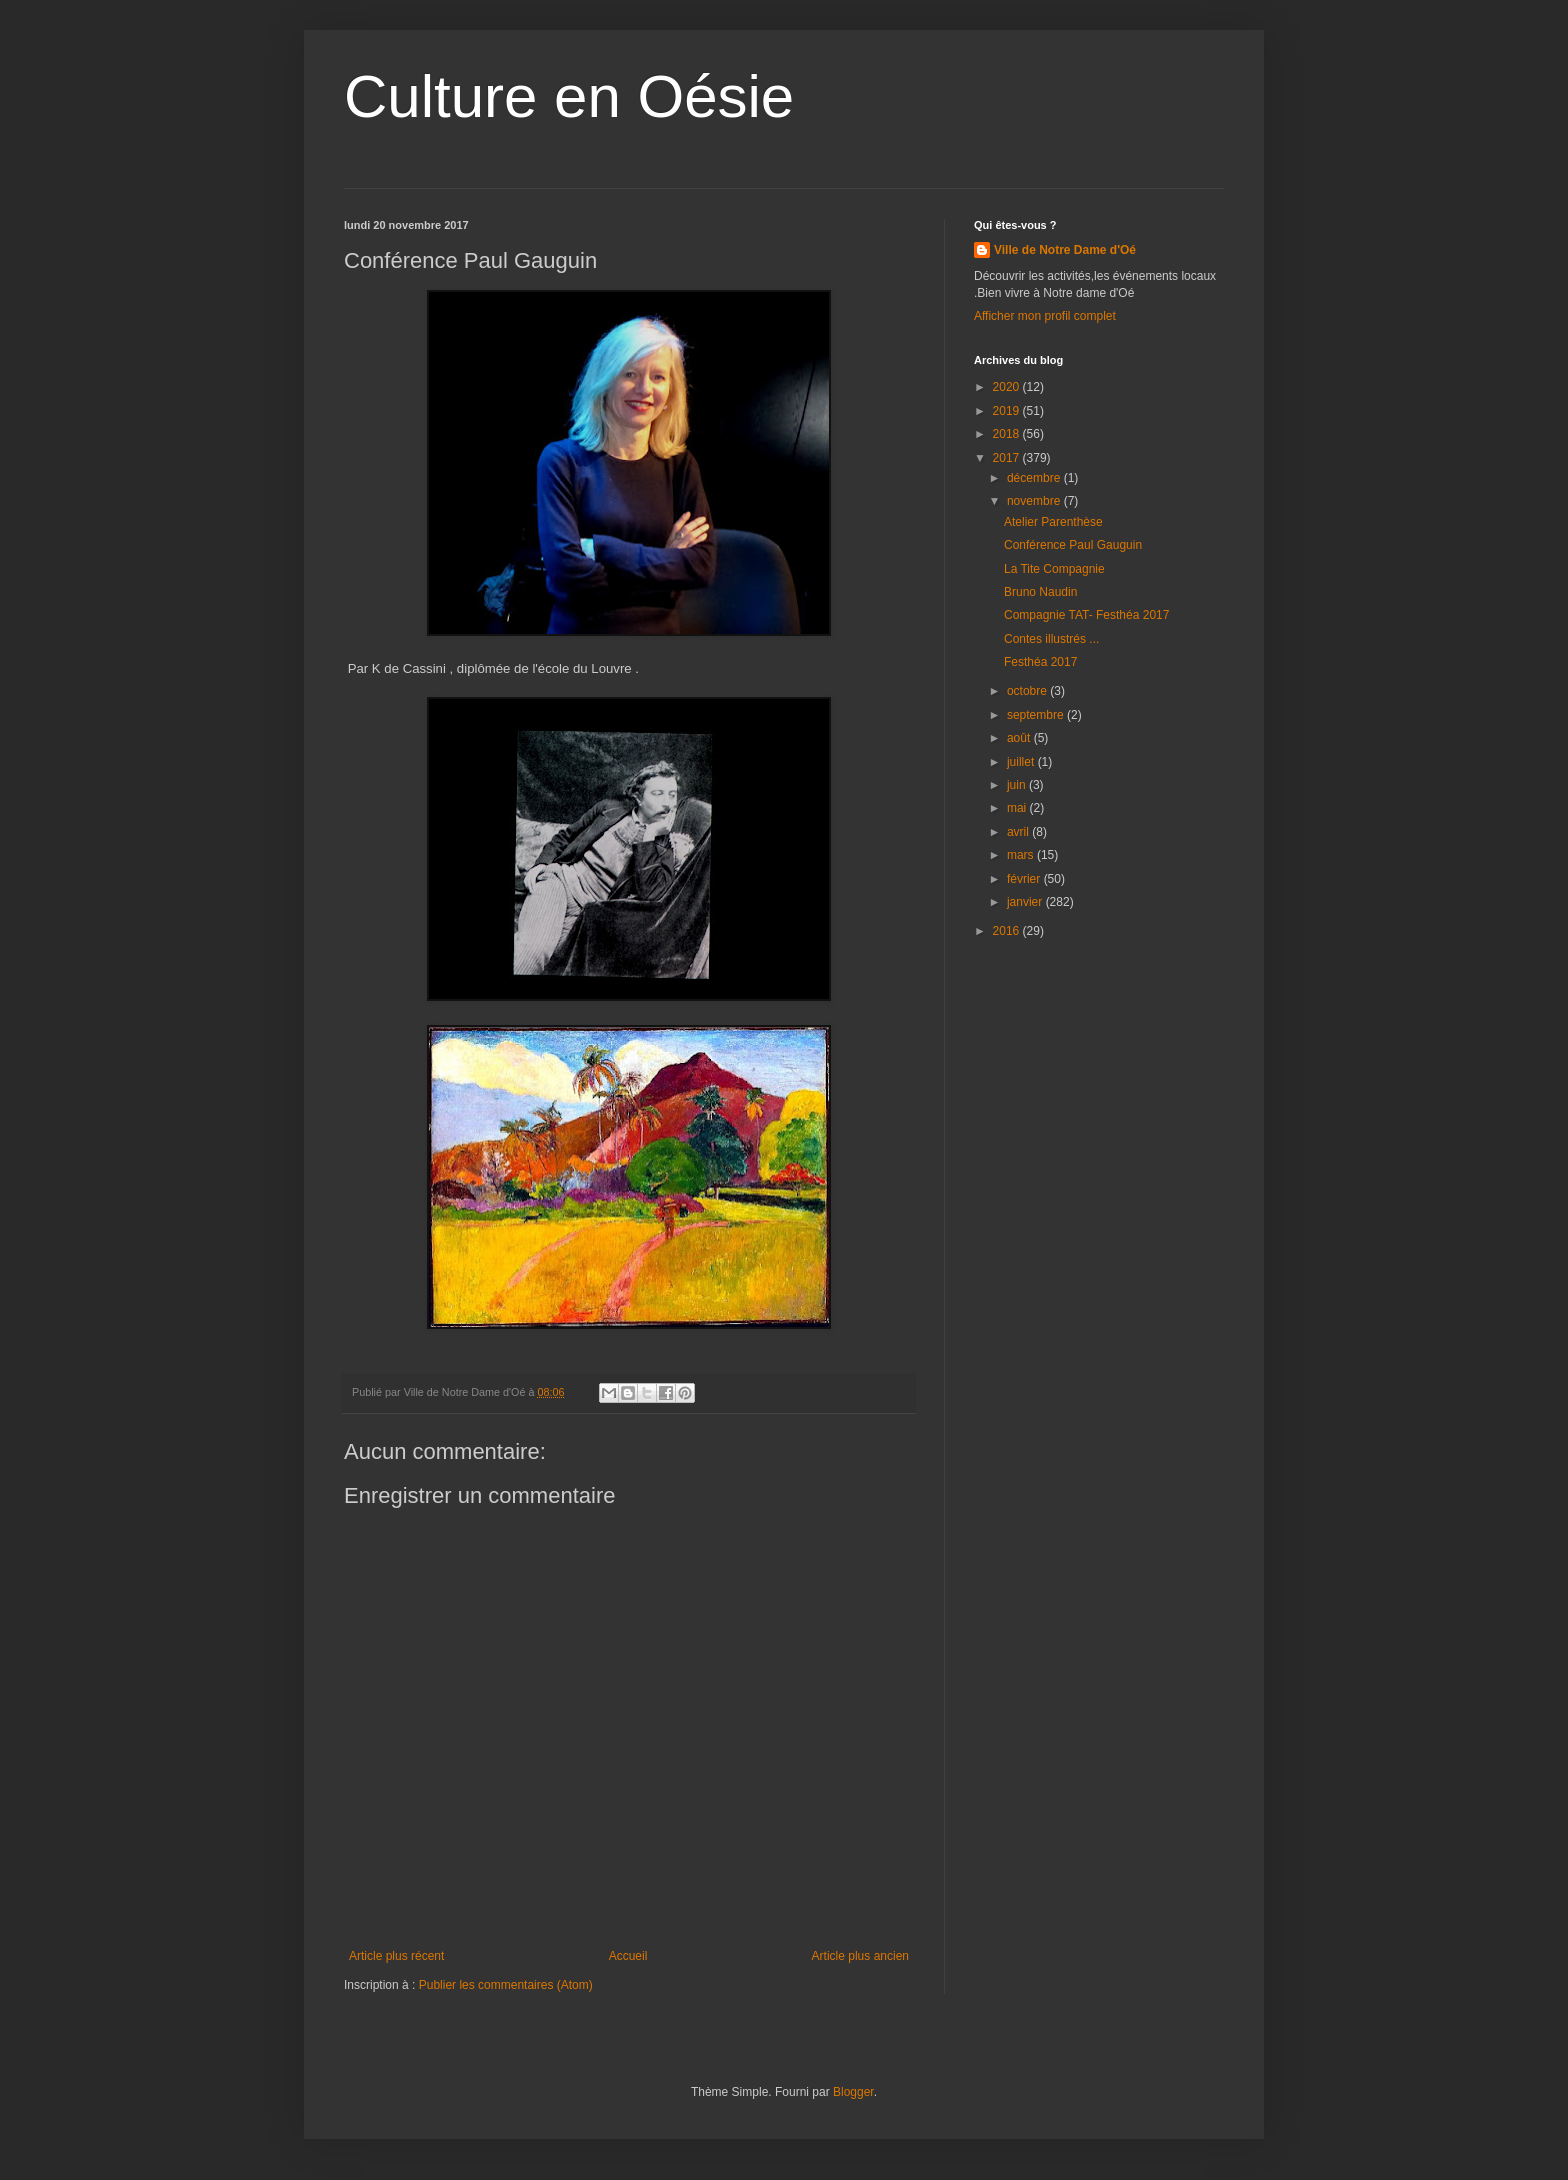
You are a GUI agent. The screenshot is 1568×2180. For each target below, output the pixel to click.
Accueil (628, 1956)
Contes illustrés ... (1051, 639)
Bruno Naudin (1040, 592)
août (1020, 738)
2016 (1008, 931)
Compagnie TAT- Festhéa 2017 (1086, 615)
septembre (1037, 715)
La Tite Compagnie (1054, 569)
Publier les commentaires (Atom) (506, 1985)
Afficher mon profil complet (1045, 316)
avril (1019, 832)
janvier (1026, 902)
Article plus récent (396, 1956)
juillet (1022, 762)
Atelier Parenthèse (1053, 522)
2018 (1008, 434)
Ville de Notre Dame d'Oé (1065, 250)
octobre (1028, 691)
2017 (1008, 458)
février (1025, 879)
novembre (1035, 501)
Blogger (853, 2092)
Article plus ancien (860, 1956)
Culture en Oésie (569, 96)
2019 (1008, 411)
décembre (1035, 478)
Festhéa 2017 (1040, 662)
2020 (1008, 387)
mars (1022, 855)
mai (1018, 808)
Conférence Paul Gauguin (1073, 545)
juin (1018, 785)
